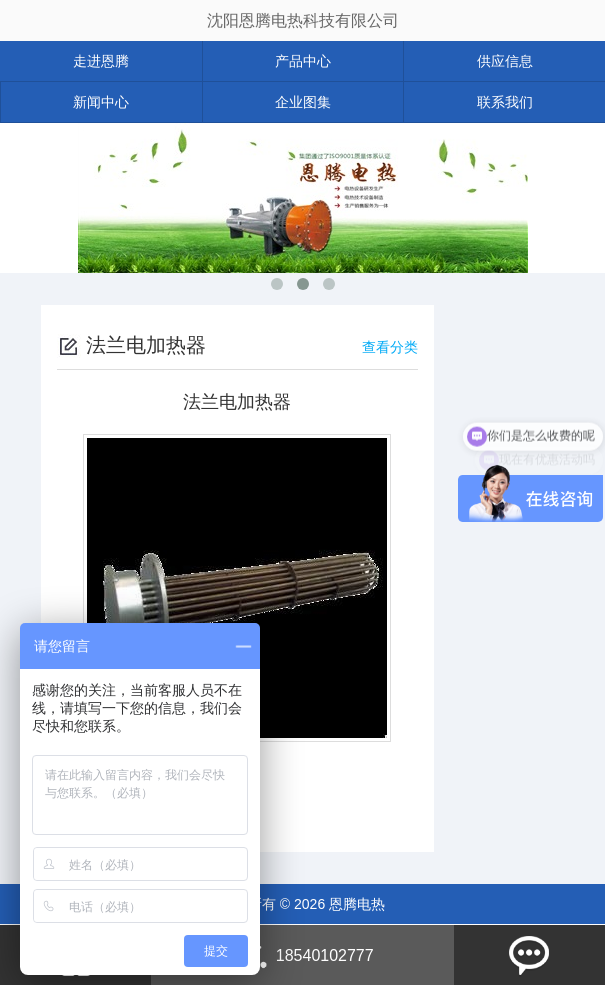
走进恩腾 (101, 61)
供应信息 (505, 61)
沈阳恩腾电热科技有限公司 (303, 20)
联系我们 (505, 102)
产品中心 (303, 61)
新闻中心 (101, 102)
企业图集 (303, 102)
